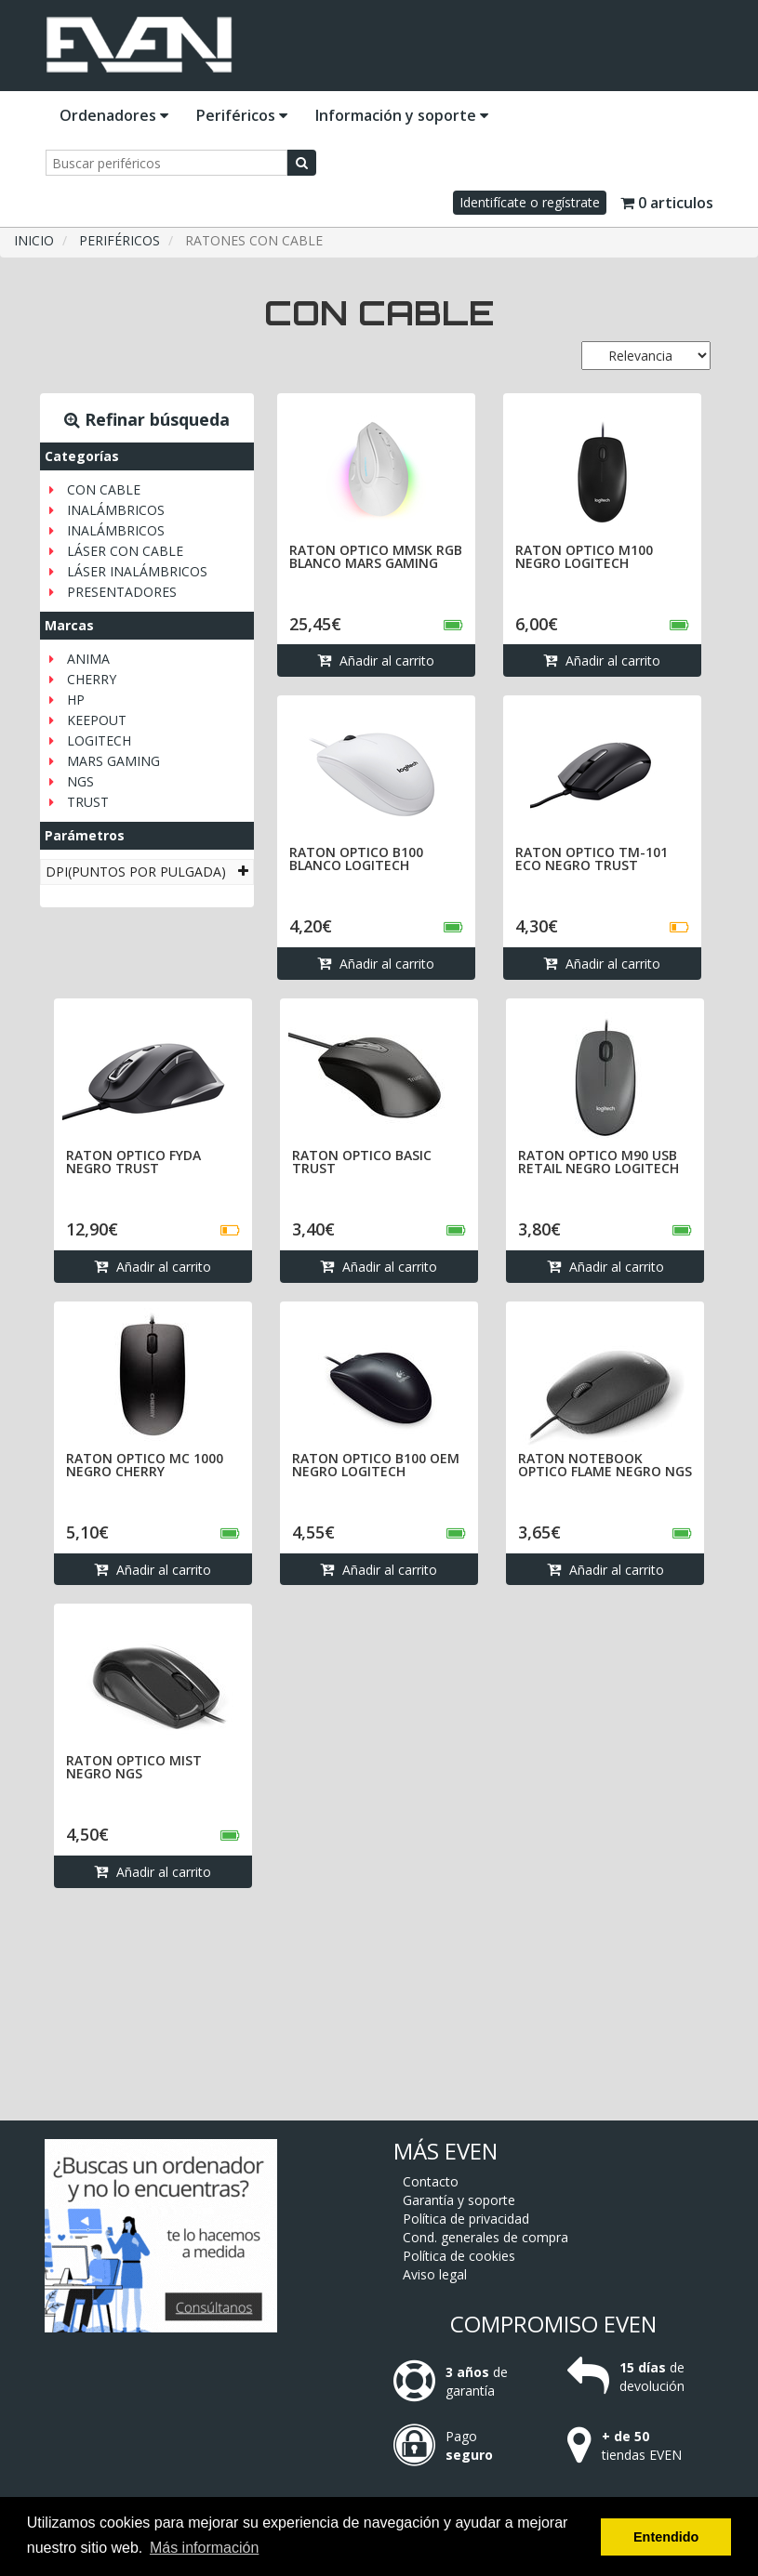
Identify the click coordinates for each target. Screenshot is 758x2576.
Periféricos (241, 115)
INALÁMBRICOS (116, 510)
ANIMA (88, 658)
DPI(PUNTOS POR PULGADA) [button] (147, 871)
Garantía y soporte (459, 2200)
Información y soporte (401, 115)
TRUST (88, 802)
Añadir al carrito (375, 660)
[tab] (147, 871)
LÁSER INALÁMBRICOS (137, 571)
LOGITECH (99, 740)
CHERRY (91, 679)
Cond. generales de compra (485, 2237)
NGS (80, 781)
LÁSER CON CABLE (125, 551)
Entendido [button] (665, 2537)
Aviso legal (435, 2274)
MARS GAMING (113, 761)
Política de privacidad (466, 2218)
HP (76, 699)
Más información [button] (204, 2548)
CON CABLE (103, 489)
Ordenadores (114, 115)
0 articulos (666, 202)
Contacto (431, 2181)
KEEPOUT (96, 720)
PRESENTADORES (122, 592)
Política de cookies (459, 2256)
